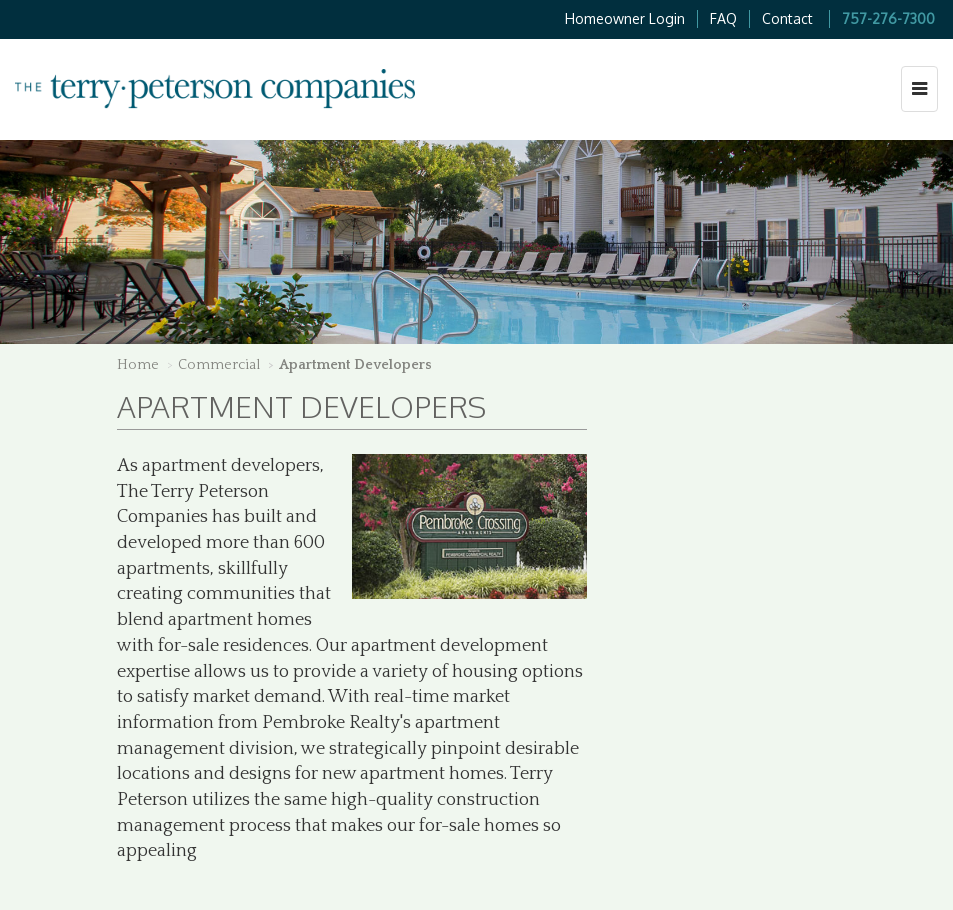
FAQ (723, 18)
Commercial (219, 365)
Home (138, 365)
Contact (787, 18)
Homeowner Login (625, 18)
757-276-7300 (888, 18)
